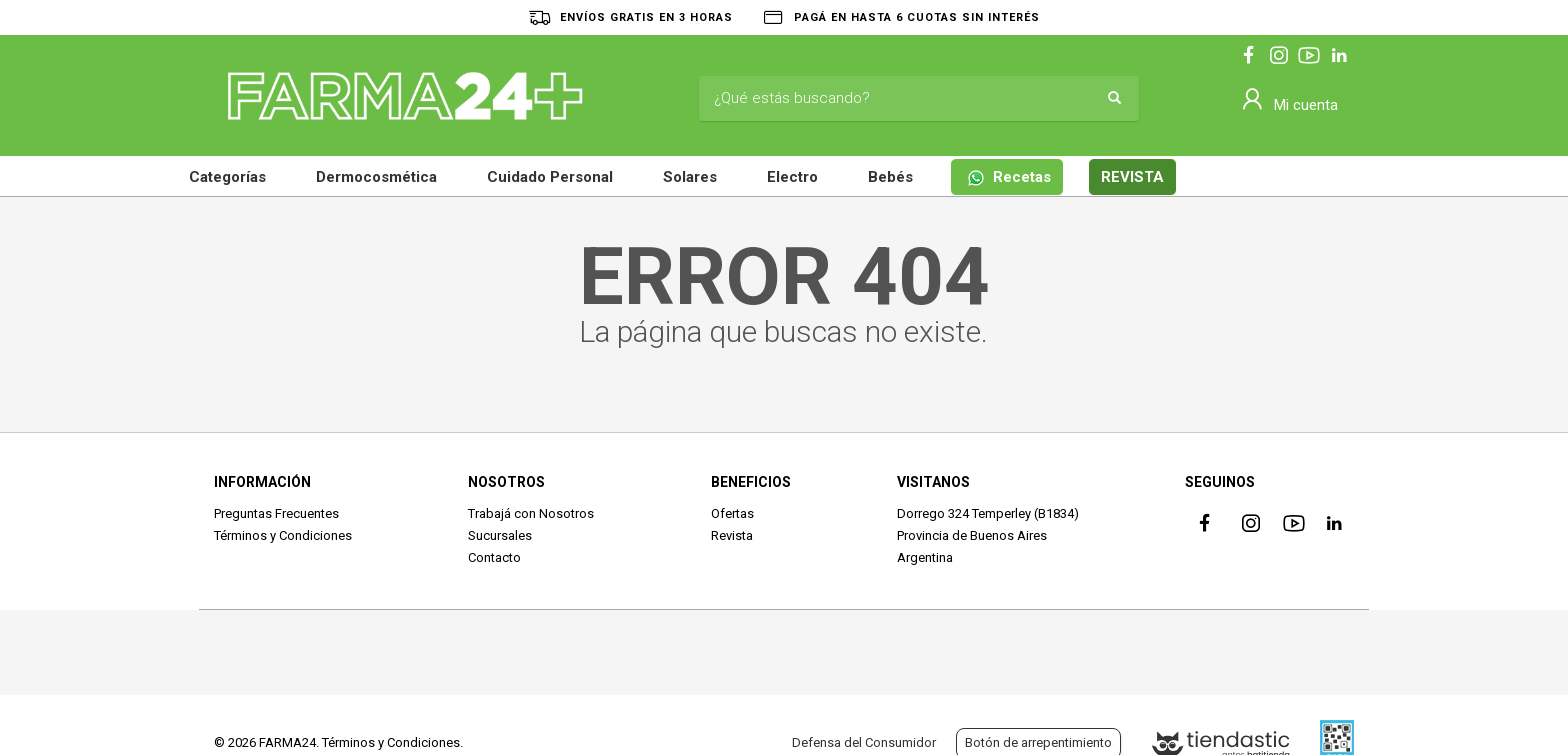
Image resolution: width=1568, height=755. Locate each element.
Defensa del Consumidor (864, 742)
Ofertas (732, 513)
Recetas (1009, 177)
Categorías (227, 177)
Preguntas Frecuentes (276, 513)
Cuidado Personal (550, 177)
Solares (690, 177)
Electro (792, 177)
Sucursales (500, 535)
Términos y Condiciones (283, 535)
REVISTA (1132, 177)
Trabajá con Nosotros (531, 513)
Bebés (890, 177)
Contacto (494, 557)
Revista (732, 535)
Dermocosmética (376, 177)
